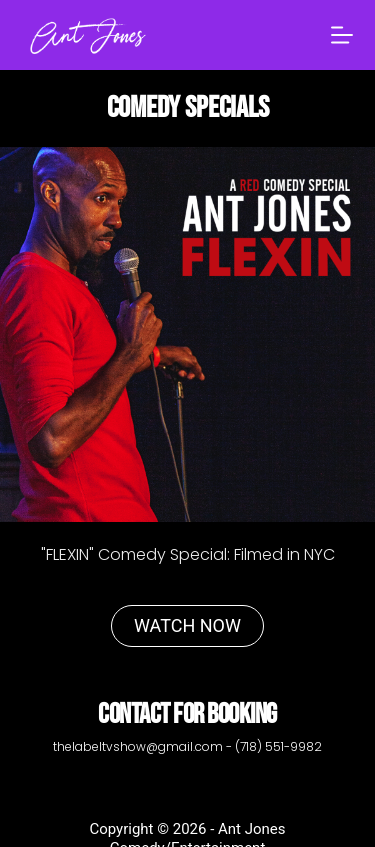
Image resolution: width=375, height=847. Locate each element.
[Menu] (342, 35)
